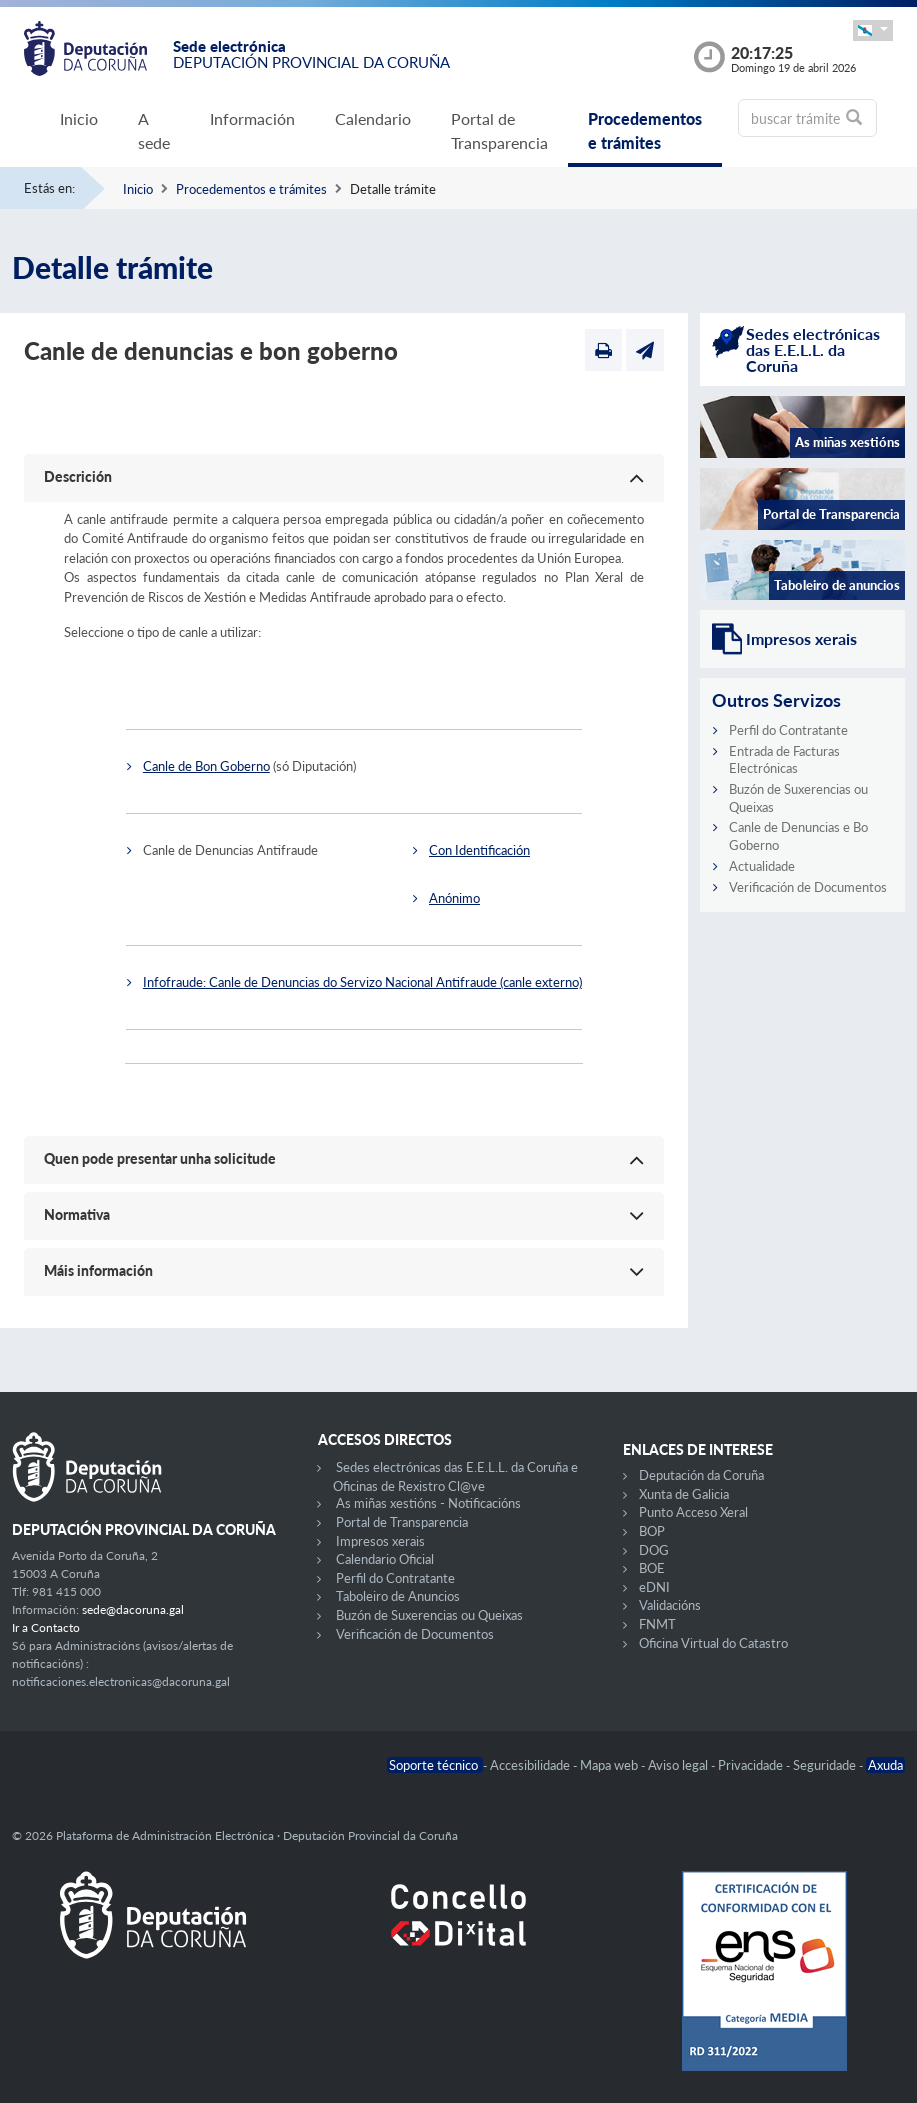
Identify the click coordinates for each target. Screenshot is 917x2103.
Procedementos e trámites (645, 130)
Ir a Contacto (46, 1627)
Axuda (885, 1765)
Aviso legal (679, 1765)
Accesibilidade (531, 1765)
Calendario (373, 118)
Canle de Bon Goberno (206, 766)
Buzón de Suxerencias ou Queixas (429, 1615)
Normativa (77, 1214)
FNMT (657, 1624)
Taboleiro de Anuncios (398, 1596)
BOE (652, 1568)
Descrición (78, 476)
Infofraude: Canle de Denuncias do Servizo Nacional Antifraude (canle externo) (362, 982)
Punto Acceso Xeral (693, 1512)
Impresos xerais (380, 1541)
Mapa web (610, 1765)
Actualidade (762, 866)
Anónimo (454, 898)
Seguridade (826, 1765)
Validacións (670, 1605)
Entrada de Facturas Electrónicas (784, 760)
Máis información (98, 1270)
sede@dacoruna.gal (133, 1609)
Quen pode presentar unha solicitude (160, 1158)
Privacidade (752, 1765)
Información (252, 118)
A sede (154, 130)
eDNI (654, 1587)
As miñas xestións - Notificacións (428, 1503)
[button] (873, 30)
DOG (654, 1550)
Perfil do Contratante (788, 730)
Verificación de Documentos (808, 887)
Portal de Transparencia (499, 130)
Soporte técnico (435, 1765)
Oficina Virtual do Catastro (713, 1643)
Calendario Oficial (385, 1559)
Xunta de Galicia (684, 1494)
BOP (652, 1531)
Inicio (79, 118)
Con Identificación (479, 850)
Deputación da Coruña (701, 1475)
